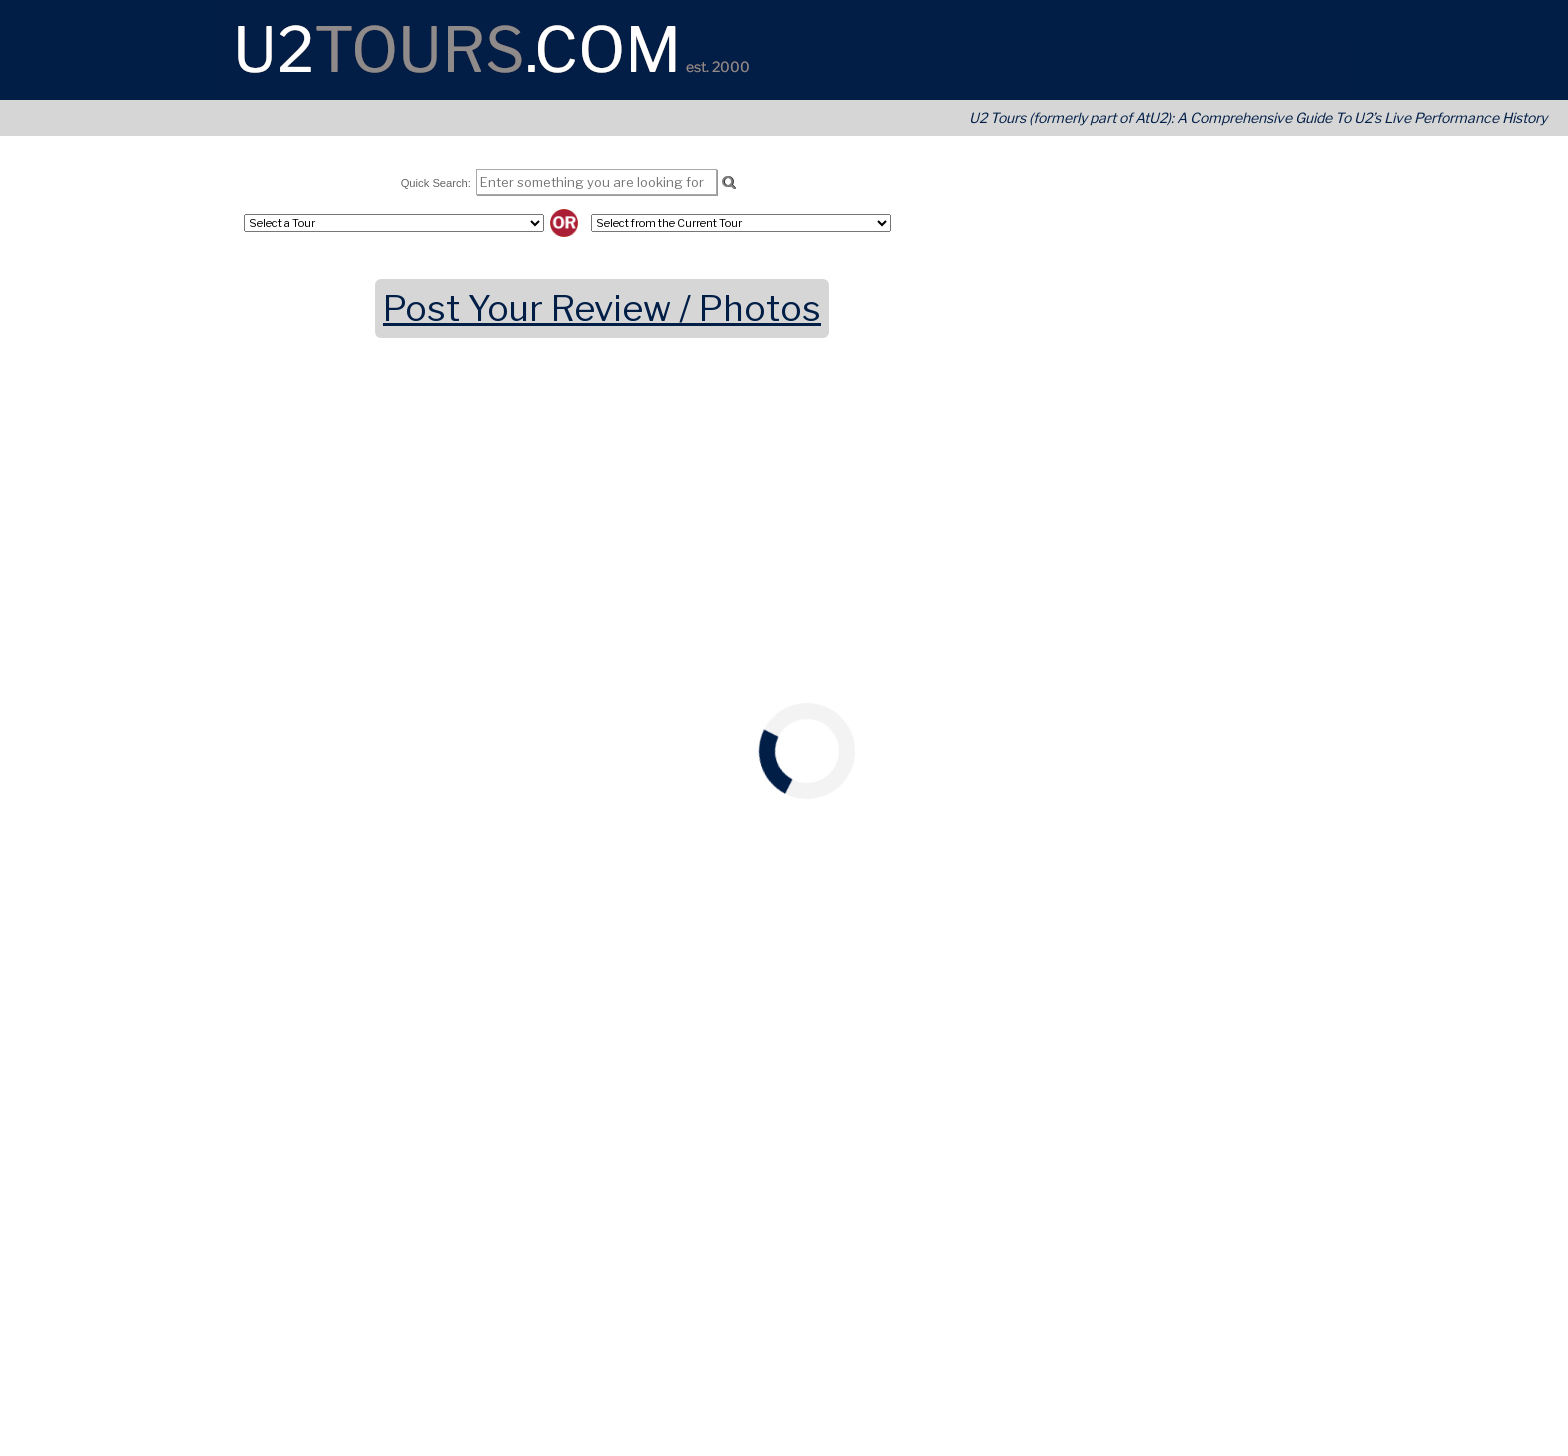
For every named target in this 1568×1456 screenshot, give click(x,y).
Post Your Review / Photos (602, 308)
